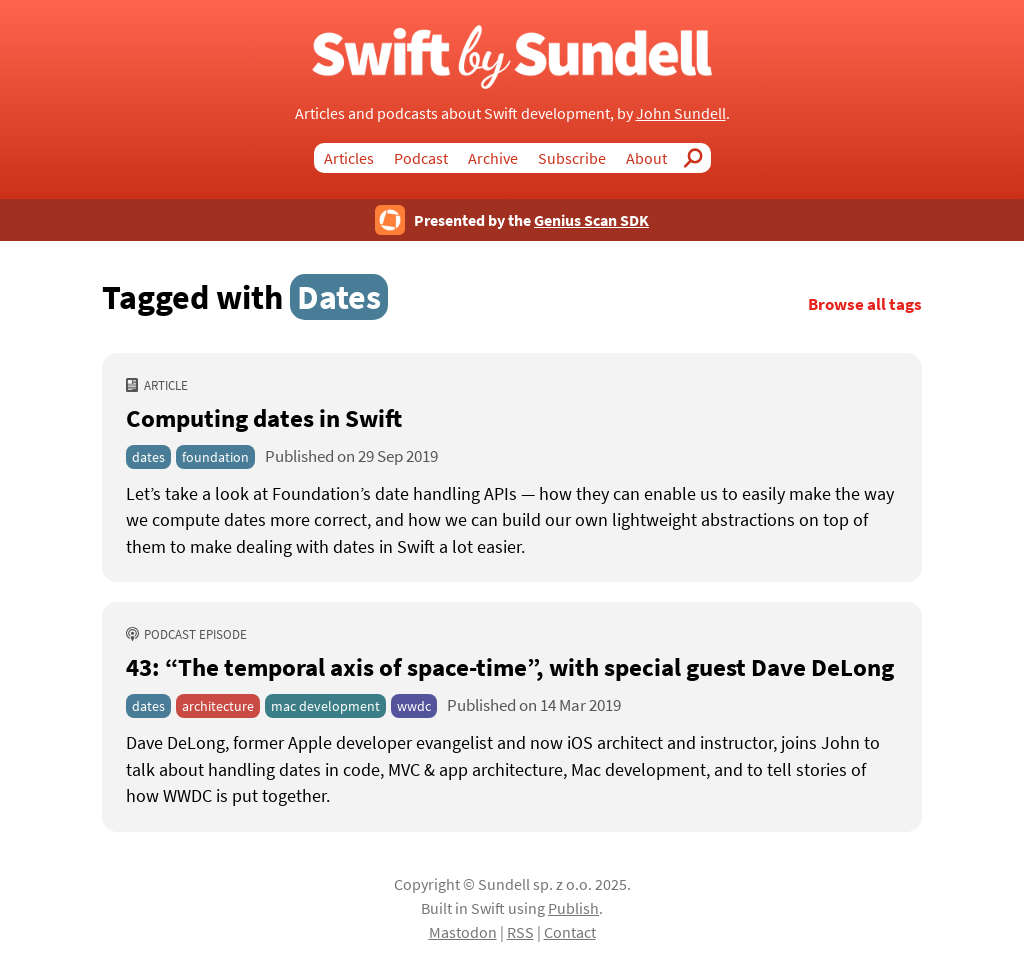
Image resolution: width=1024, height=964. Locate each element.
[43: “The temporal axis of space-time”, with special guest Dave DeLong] (512, 769)
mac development (325, 706)
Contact (570, 932)
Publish (573, 908)
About (646, 158)
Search (699, 158)
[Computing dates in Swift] (512, 520)
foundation (215, 457)
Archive (493, 158)
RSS (520, 932)
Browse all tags (865, 304)
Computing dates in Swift (264, 418)
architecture (218, 706)
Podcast (421, 158)
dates (148, 457)
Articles (349, 158)
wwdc (414, 706)
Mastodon (463, 932)
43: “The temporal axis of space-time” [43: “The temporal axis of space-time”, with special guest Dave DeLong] (510, 667)
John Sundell (681, 113)
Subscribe (572, 158)
